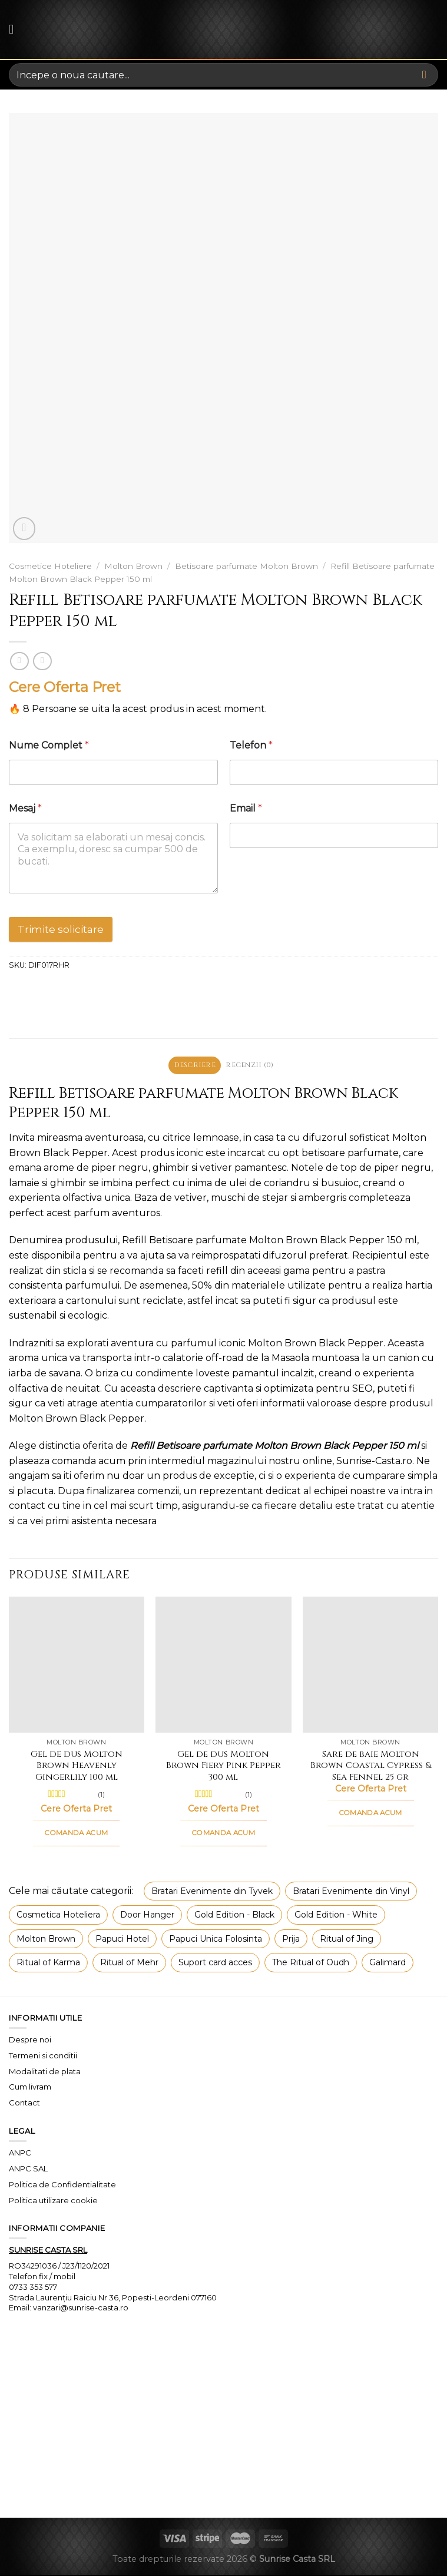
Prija (291, 1940)
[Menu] (16, 29)
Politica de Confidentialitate (62, 2185)
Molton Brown (133, 566)
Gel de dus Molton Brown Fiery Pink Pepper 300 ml (223, 1767)
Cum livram (30, 2088)
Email (246, 808)
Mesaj (25, 808)
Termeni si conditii (43, 2056)
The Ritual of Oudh (310, 1964)
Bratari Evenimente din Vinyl (351, 1893)
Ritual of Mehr (129, 1964)
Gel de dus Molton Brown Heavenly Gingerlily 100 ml (76, 1767)
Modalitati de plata (45, 2072)
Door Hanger (147, 1916)
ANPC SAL (28, 2169)
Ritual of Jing (346, 1940)
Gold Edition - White (336, 1916)
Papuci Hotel (122, 1940)
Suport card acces (215, 1964)
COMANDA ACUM (76, 1834)
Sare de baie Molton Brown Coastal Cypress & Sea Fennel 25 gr (370, 1767)
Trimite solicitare (61, 929)
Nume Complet (49, 745)
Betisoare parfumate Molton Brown (246, 566)
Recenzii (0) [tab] (251, 1066)
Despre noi (30, 2040)
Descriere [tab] (192, 1066)
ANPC (20, 2154)
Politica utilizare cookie (53, 2201)
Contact (24, 2104)
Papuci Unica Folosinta (215, 1940)
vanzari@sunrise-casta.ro (80, 2309)
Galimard (387, 1964)
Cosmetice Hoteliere (50, 566)
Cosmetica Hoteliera (58, 1916)
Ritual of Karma (48, 1964)
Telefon (251, 745)
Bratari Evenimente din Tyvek (212, 1893)
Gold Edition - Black (234, 1916)
